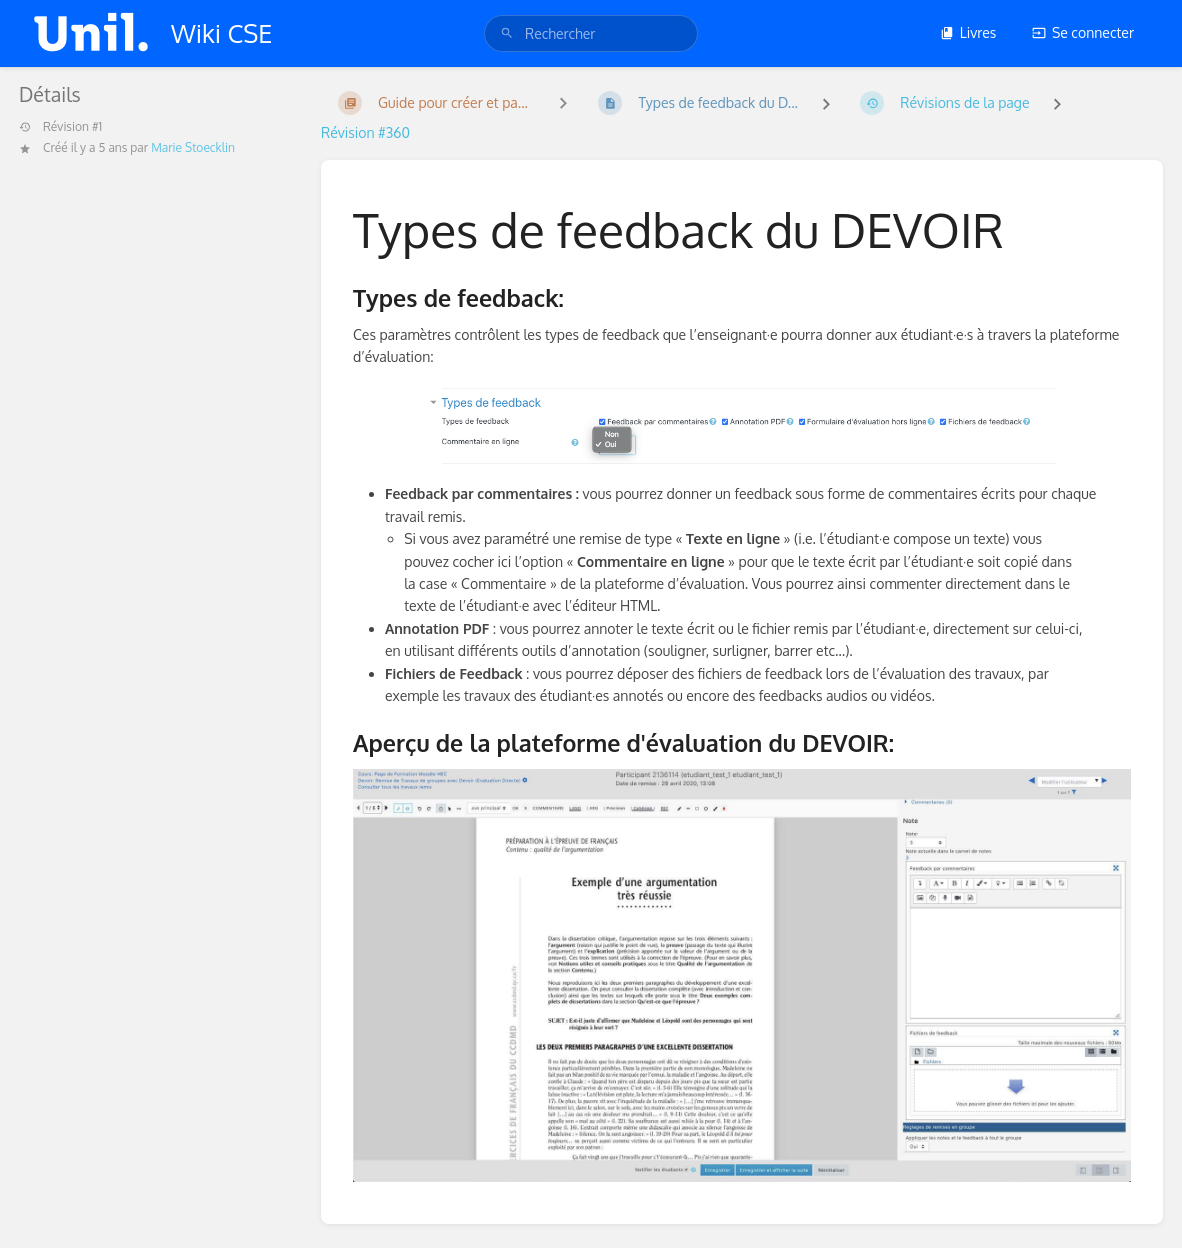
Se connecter (1083, 32)
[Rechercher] (507, 33)
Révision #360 (365, 132)
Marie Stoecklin (193, 147)
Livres (968, 32)
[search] (591, 33)
